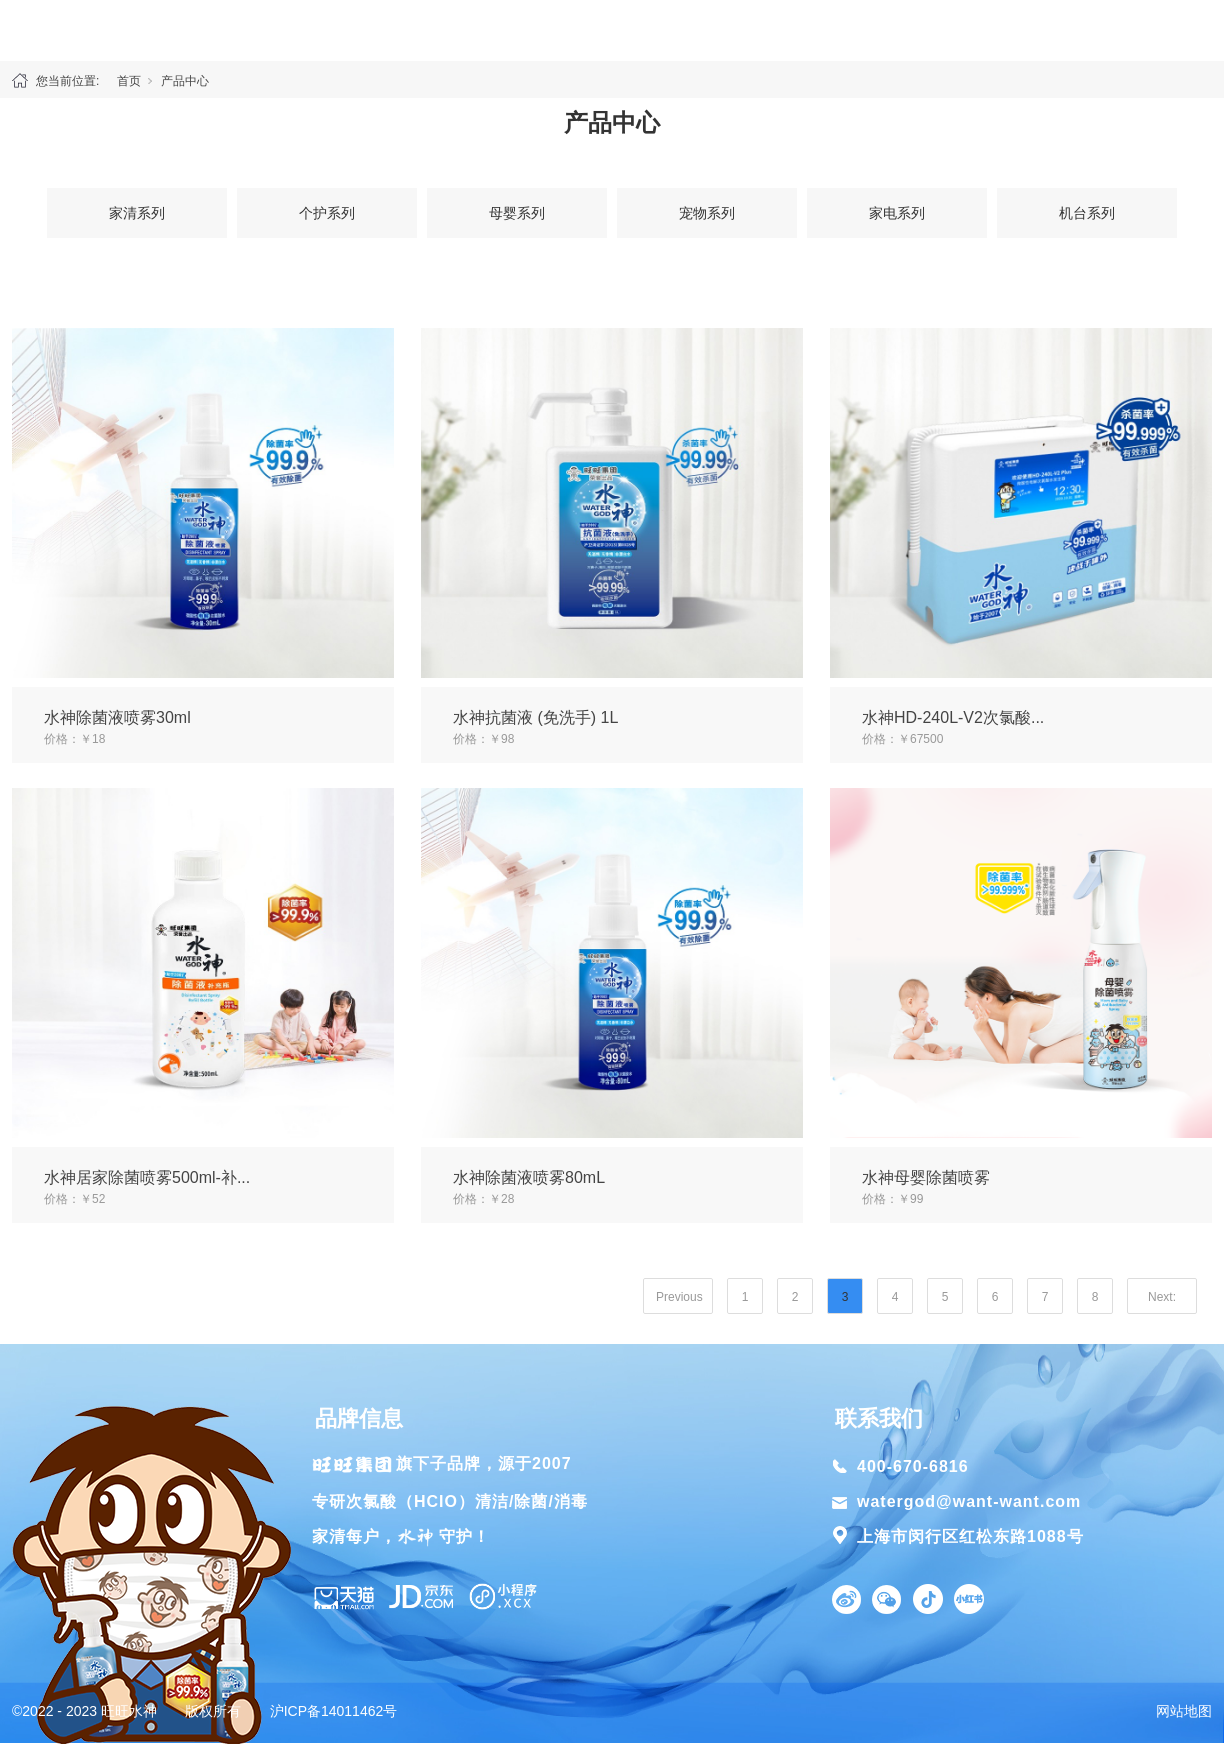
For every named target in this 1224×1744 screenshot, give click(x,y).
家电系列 (897, 213)
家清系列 (137, 213)
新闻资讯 (984, 30)
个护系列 (327, 213)
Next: (1162, 1297)
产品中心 (382, 30)
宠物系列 (707, 213)
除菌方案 (822, 30)
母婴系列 (517, 213)
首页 (88, 30)
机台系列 (1087, 213)
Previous (679, 1297)
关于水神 (240, 30)
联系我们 (1136, 30)
